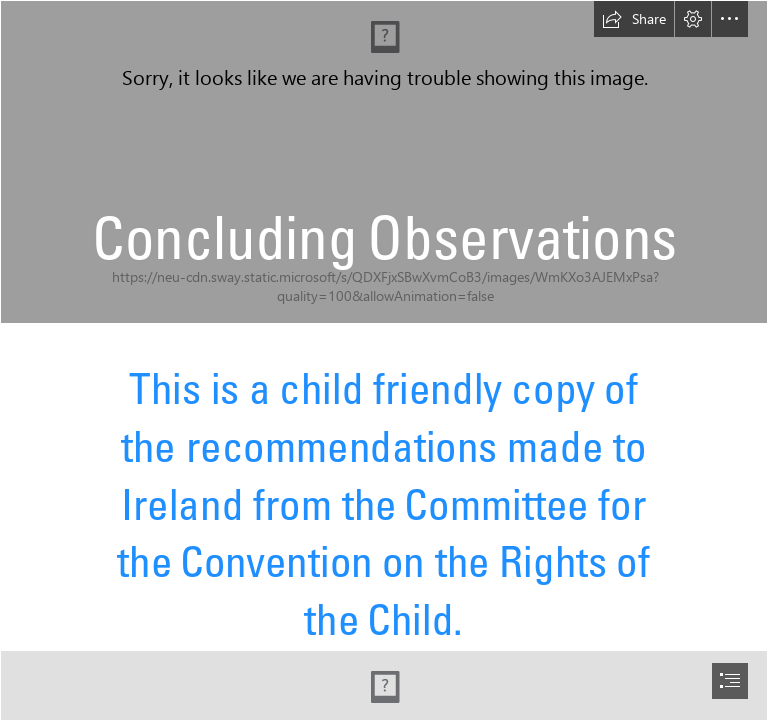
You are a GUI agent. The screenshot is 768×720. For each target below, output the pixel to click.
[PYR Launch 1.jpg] (384, 162)
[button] (634, 19)
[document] (384, 360)
